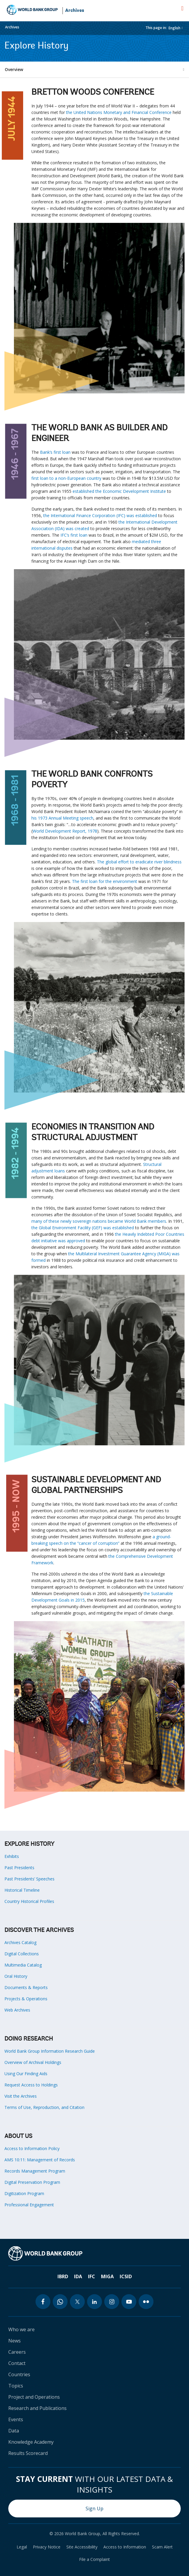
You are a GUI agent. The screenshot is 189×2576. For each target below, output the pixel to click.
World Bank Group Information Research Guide (49, 2051)
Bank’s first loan (55, 452)
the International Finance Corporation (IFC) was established (100, 515)
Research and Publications (37, 2408)
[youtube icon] (128, 2301)
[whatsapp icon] (60, 2301)
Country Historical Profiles (29, 1901)
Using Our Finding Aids (25, 2073)
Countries (19, 2374)
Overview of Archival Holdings (32, 2062)
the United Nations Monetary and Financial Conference (119, 112)
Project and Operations (34, 2397)
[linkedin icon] (94, 2301)
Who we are (21, 2329)
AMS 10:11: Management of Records (39, 2160)
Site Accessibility (81, 2547)
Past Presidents (19, 1867)
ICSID (126, 2276)
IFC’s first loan (73, 535)
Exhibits (11, 1856)
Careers (17, 2352)
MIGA (107, 2276)
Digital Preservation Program (32, 2182)
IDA (78, 2276)
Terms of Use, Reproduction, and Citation (44, 2107)
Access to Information (124, 2547)
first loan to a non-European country (66, 478)
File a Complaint (94, 2559)
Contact (16, 2363)
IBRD (62, 2276)
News (14, 2340)
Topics (15, 2385)
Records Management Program (34, 2171)
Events (15, 2419)
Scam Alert (162, 2547)
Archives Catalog (20, 1942)
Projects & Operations (25, 1998)
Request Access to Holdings (31, 2085)
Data (13, 2430)
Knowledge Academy (31, 2442)
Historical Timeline (22, 1890)
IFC (91, 2276)
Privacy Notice (46, 2547)
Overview (14, 69)
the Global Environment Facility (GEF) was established (82, 1227)
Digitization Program (24, 2193)
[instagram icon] (111, 2301)
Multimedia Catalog (23, 1965)
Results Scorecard (28, 2453)
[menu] (182, 8)
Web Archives (17, 2010)
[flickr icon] (146, 2301)
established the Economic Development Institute (119, 491)
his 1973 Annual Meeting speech (62, 818)
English (174, 27)
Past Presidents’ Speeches (29, 1879)
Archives (74, 10)
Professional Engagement (29, 2204)
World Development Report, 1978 (65, 831)
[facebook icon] (43, 2301)
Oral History (15, 1976)
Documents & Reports (26, 1987)
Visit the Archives (20, 2096)
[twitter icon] (77, 2301)
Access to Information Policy (32, 2148)
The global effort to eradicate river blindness (139, 862)
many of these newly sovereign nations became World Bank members (98, 1221)
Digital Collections (21, 1953)
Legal (22, 2547)
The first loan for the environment (104, 881)
